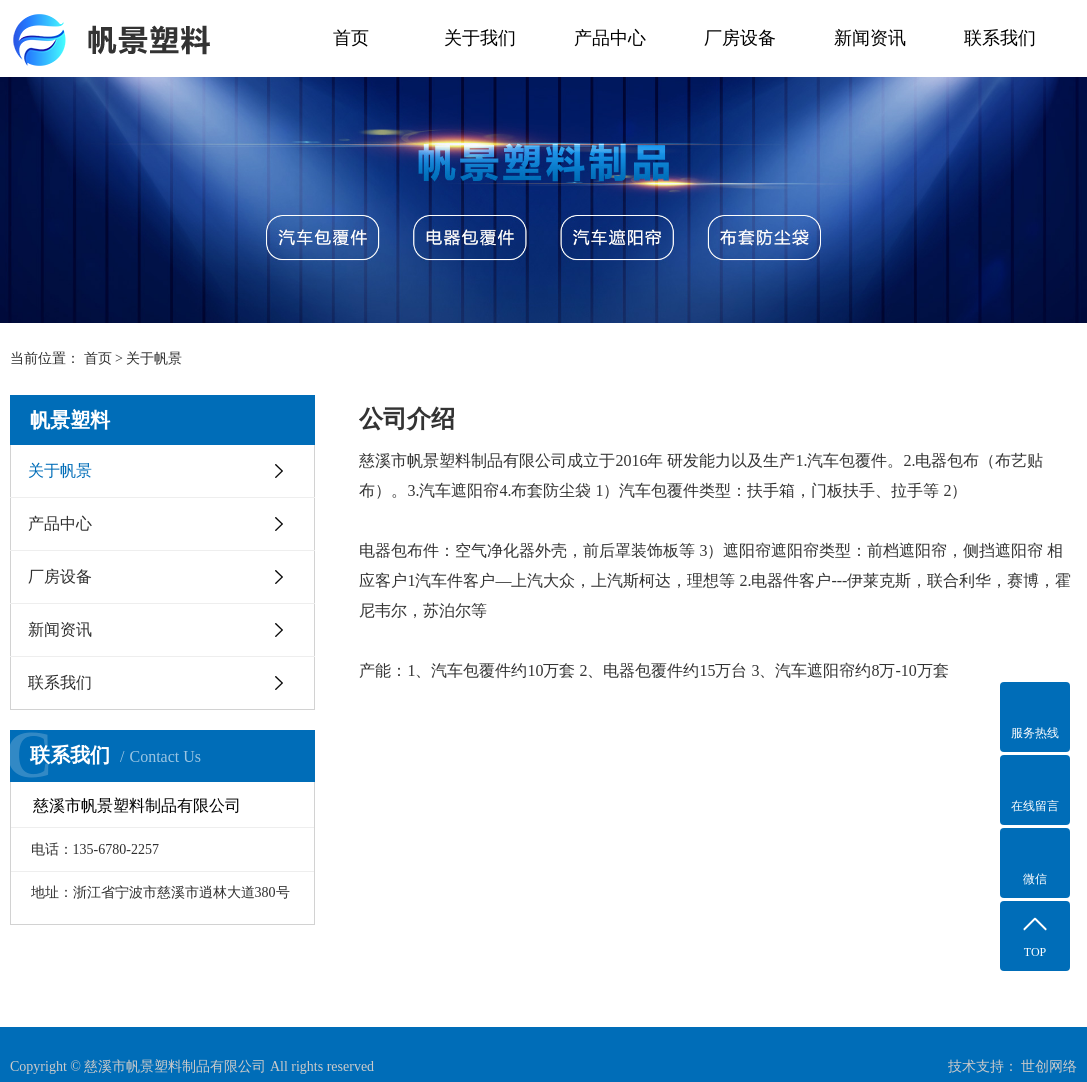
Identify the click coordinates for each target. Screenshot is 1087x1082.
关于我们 (480, 38)
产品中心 (610, 38)
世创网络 (1049, 1066)
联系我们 (1000, 38)
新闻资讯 (870, 38)
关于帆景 (60, 470)
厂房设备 (740, 38)
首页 (351, 38)
